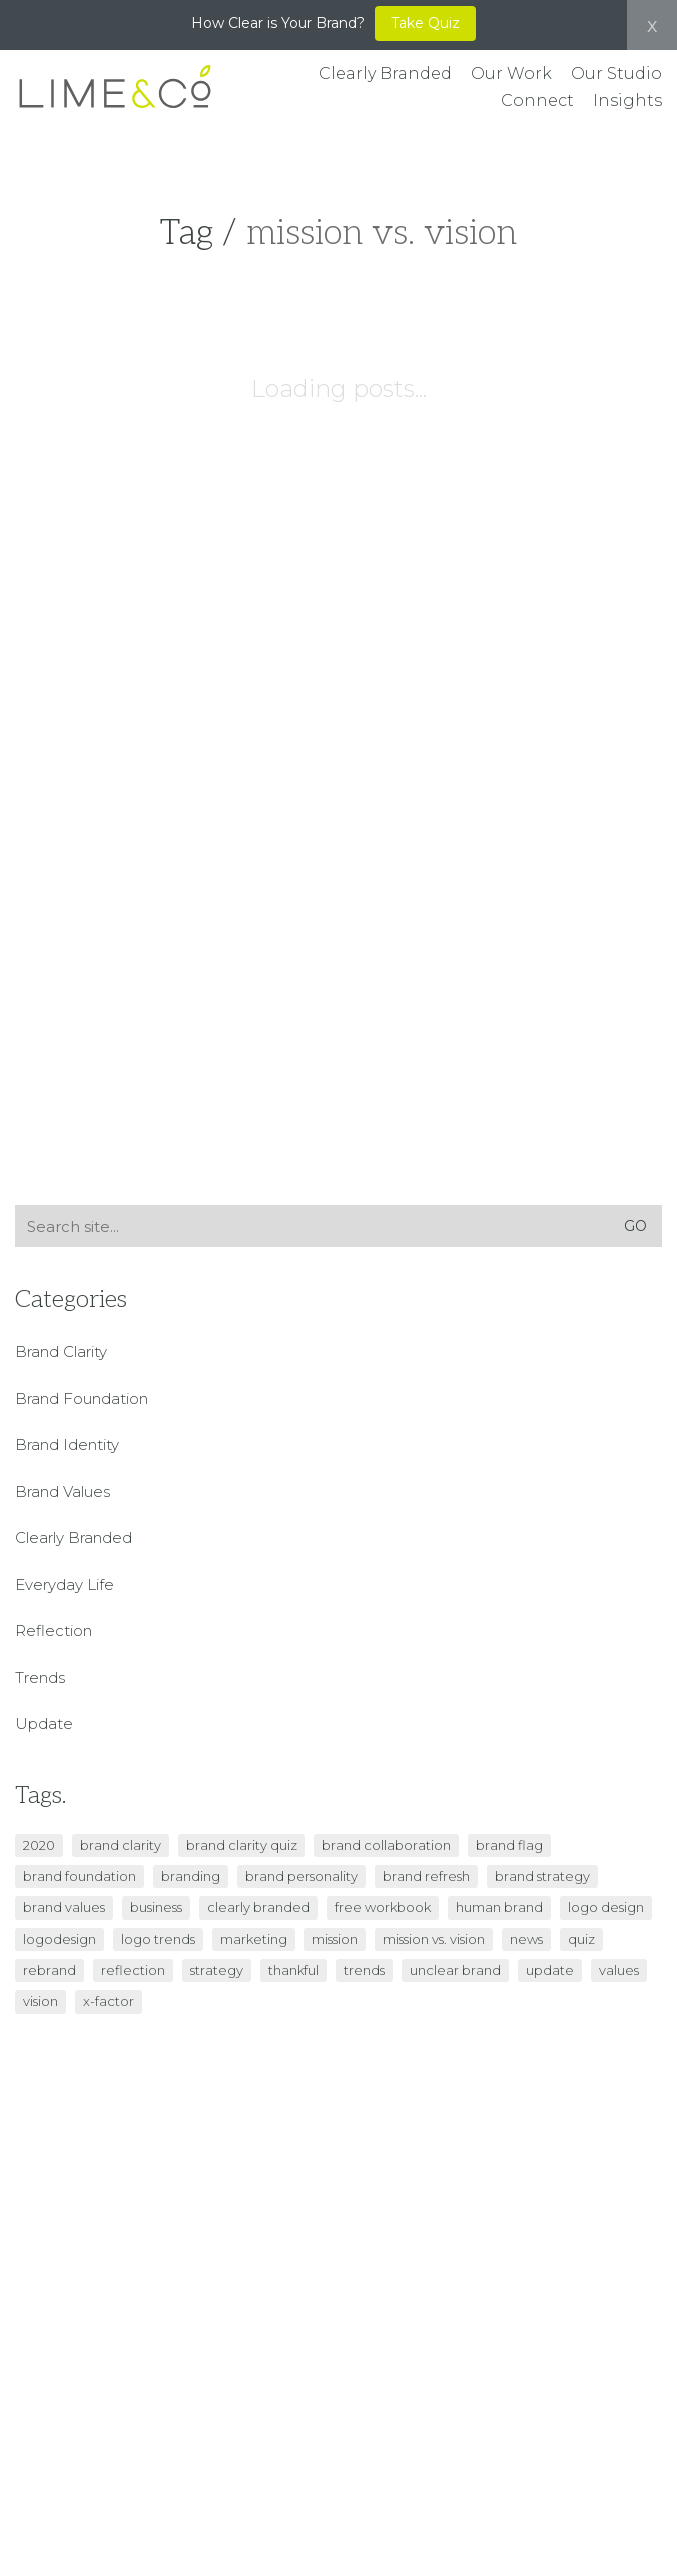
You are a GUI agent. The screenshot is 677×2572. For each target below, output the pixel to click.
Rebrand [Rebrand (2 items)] (49, 1970)
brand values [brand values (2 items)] (64, 1907)
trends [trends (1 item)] (364, 1970)
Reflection (53, 1630)
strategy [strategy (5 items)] (216, 1970)
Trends (40, 1677)
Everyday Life (64, 1584)
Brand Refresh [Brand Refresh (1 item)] (426, 1876)
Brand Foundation (81, 1398)
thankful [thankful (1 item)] (293, 1970)
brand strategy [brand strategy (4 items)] (542, 1876)
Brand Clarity (61, 1351)
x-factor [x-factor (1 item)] (108, 2001)
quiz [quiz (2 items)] (581, 1939)
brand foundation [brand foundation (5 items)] (79, 1876)
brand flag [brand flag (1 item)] (509, 1845)
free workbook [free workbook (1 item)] (383, 1907)
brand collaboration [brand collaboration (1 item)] (386, 1845)
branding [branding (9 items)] (190, 1876)
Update (44, 1723)
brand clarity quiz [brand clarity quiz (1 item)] (241, 1845)
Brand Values (62, 1491)
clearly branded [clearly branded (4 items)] (258, 1907)
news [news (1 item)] (526, 1939)
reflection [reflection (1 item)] (133, 1970)
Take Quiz (425, 23)
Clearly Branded (73, 1537)
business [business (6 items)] (156, 1907)
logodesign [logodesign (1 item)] (59, 1939)
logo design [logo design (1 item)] (606, 1907)
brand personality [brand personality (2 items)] (301, 1876)
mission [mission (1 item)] (335, 1939)
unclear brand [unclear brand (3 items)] (455, 1970)
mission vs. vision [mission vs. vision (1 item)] (434, 1939)
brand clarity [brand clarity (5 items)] (120, 1845)
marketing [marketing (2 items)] (253, 1939)
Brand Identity (67, 1444)
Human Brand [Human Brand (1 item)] (499, 1907)
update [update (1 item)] (550, 1970)
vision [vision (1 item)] (40, 2001)
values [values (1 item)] (619, 1970)
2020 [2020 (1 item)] (39, 1845)
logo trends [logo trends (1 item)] (158, 1939)
